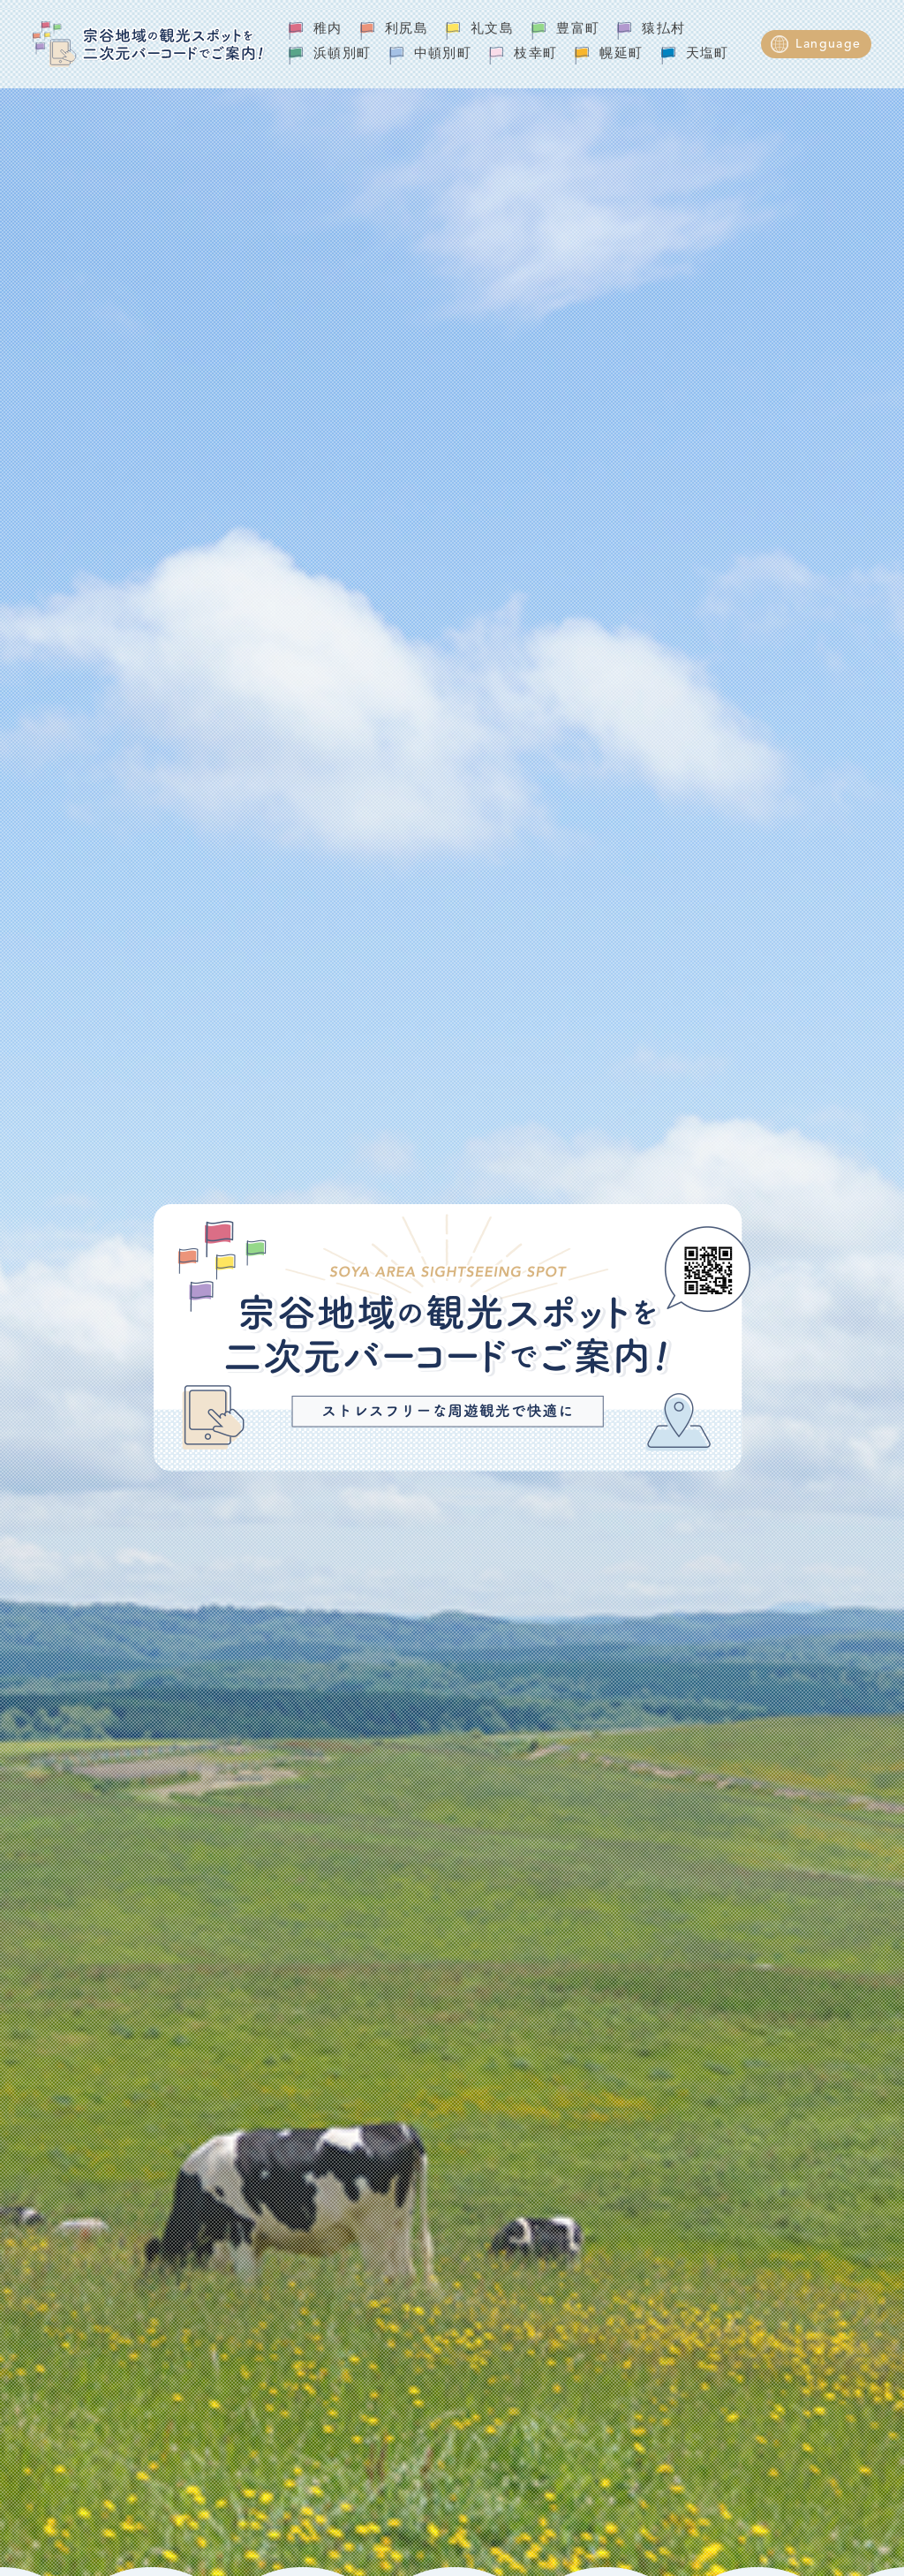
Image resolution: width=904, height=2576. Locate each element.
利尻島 (406, 29)
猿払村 (663, 29)
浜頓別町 (342, 54)
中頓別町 (443, 54)
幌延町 (621, 54)
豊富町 (577, 29)
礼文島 (492, 29)
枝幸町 (535, 54)
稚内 (328, 29)
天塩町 (707, 54)
